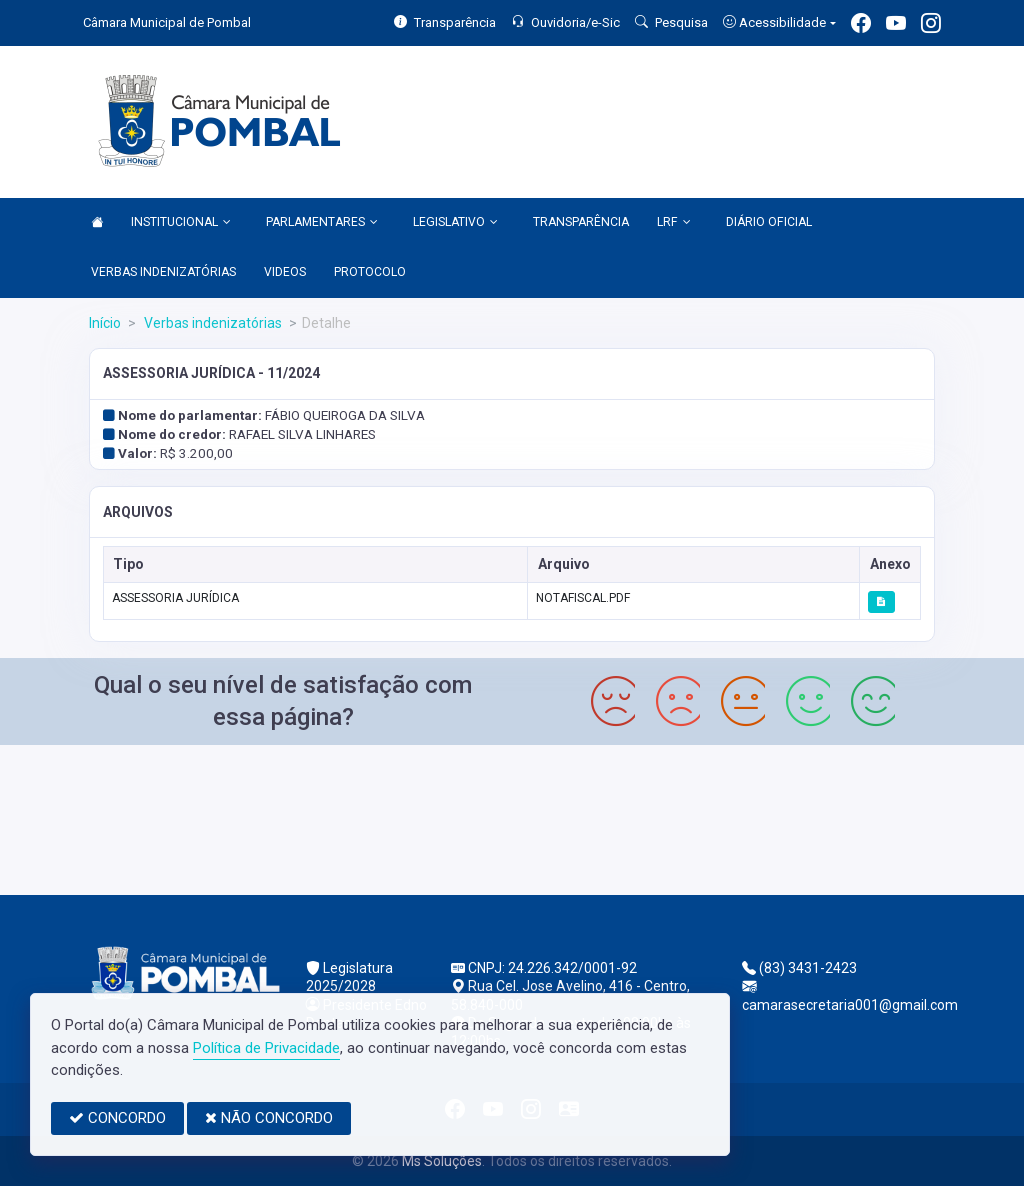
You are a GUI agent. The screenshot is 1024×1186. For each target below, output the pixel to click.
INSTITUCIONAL (181, 223)
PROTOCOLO (370, 272)
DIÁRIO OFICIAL (769, 222)
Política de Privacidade (266, 1048)
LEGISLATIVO (455, 223)
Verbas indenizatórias (211, 323)
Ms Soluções (442, 1161)
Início (105, 323)
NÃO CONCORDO (269, 1118)
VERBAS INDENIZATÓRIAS (163, 272)
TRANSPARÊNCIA (581, 222)
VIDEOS (285, 272)
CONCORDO (117, 1118)
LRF (674, 223)
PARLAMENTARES (322, 223)
